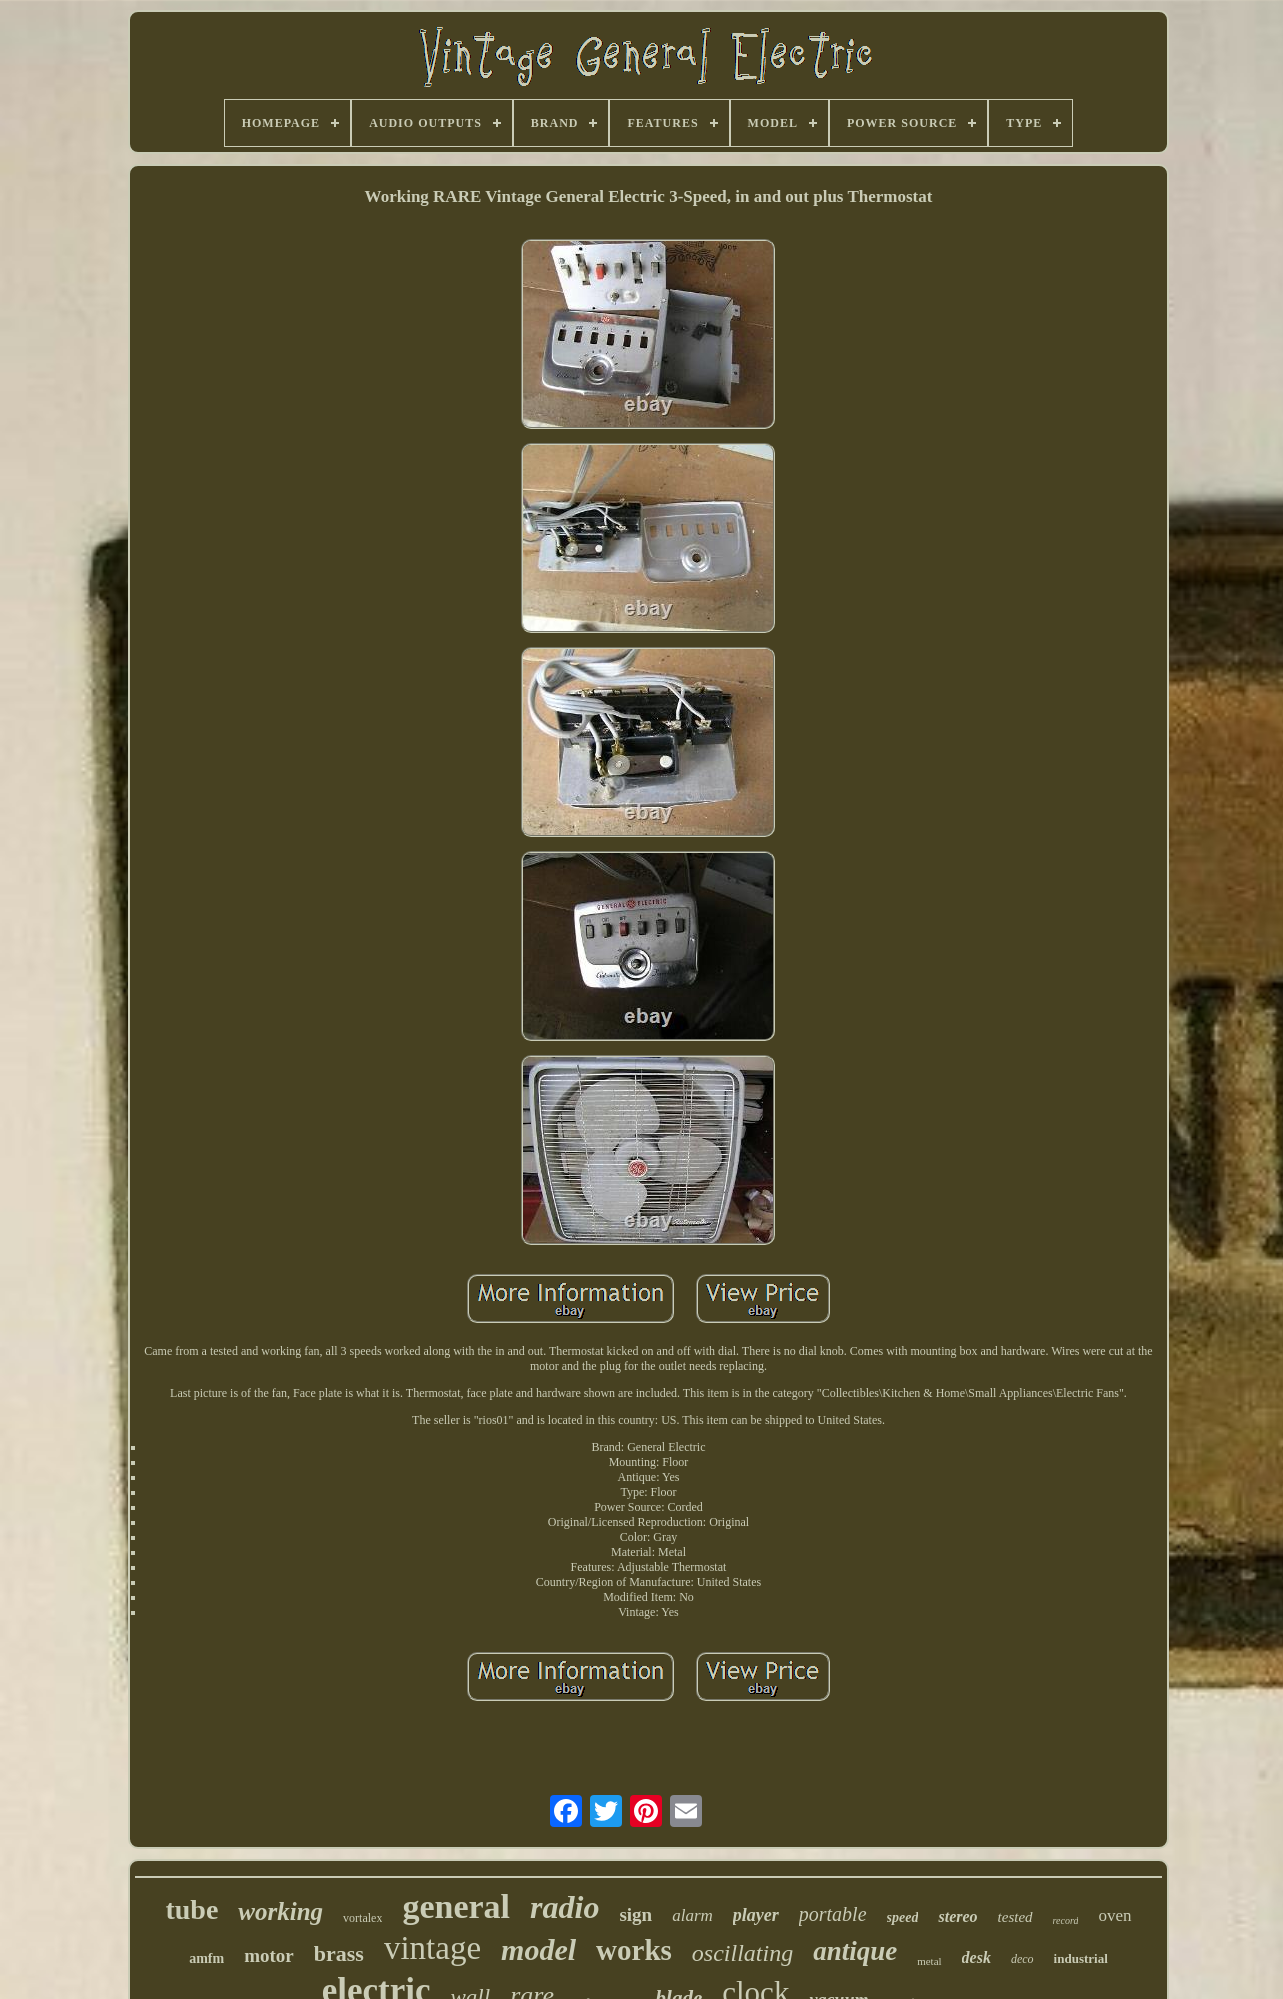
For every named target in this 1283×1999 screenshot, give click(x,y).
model (538, 1949)
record (1066, 1920)
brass (339, 1953)
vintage (432, 1948)
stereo (957, 1916)
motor (269, 1955)
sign (635, 1914)
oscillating (742, 1953)
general (456, 1906)
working (280, 1911)
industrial (1081, 1958)
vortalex (362, 1918)
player (756, 1915)
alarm (692, 1915)
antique (855, 1951)
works (634, 1950)
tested (1015, 1917)
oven (1114, 1915)
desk (976, 1957)
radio (564, 1907)
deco (1022, 1959)
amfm (206, 1958)
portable (833, 1914)
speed (903, 1917)
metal (929, 1961)
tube (191, 1909)
